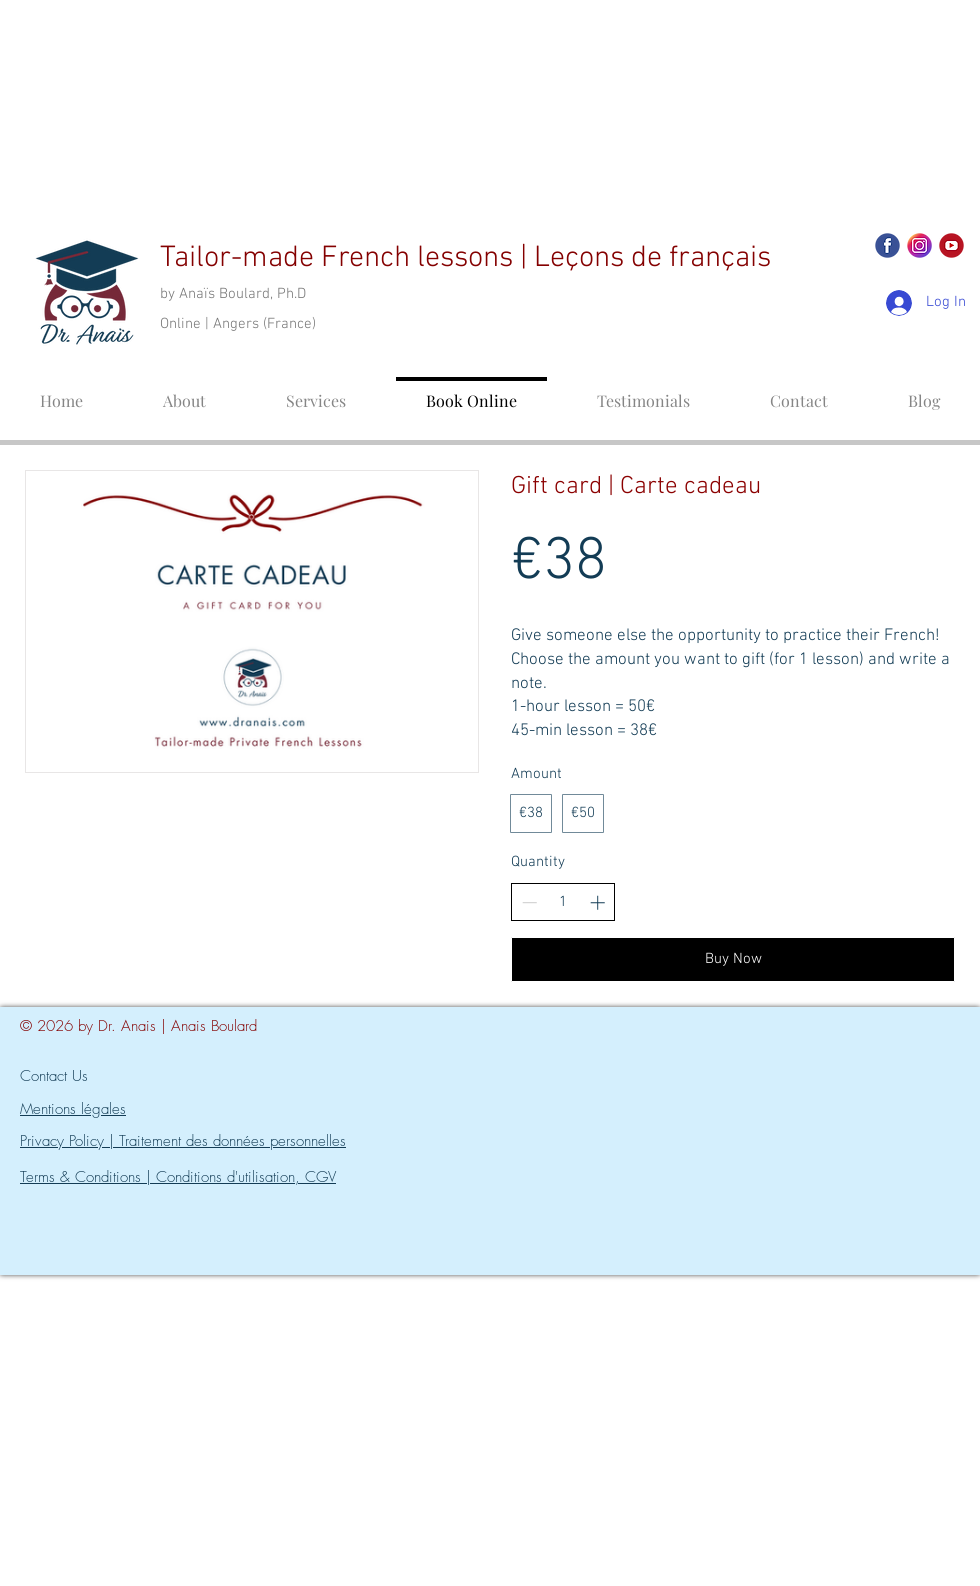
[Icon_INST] (919, 245)
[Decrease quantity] (529, 902)
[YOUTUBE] (951, 245)
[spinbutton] (563, 902)
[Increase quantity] (597, 902)
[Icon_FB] (887, 245)
